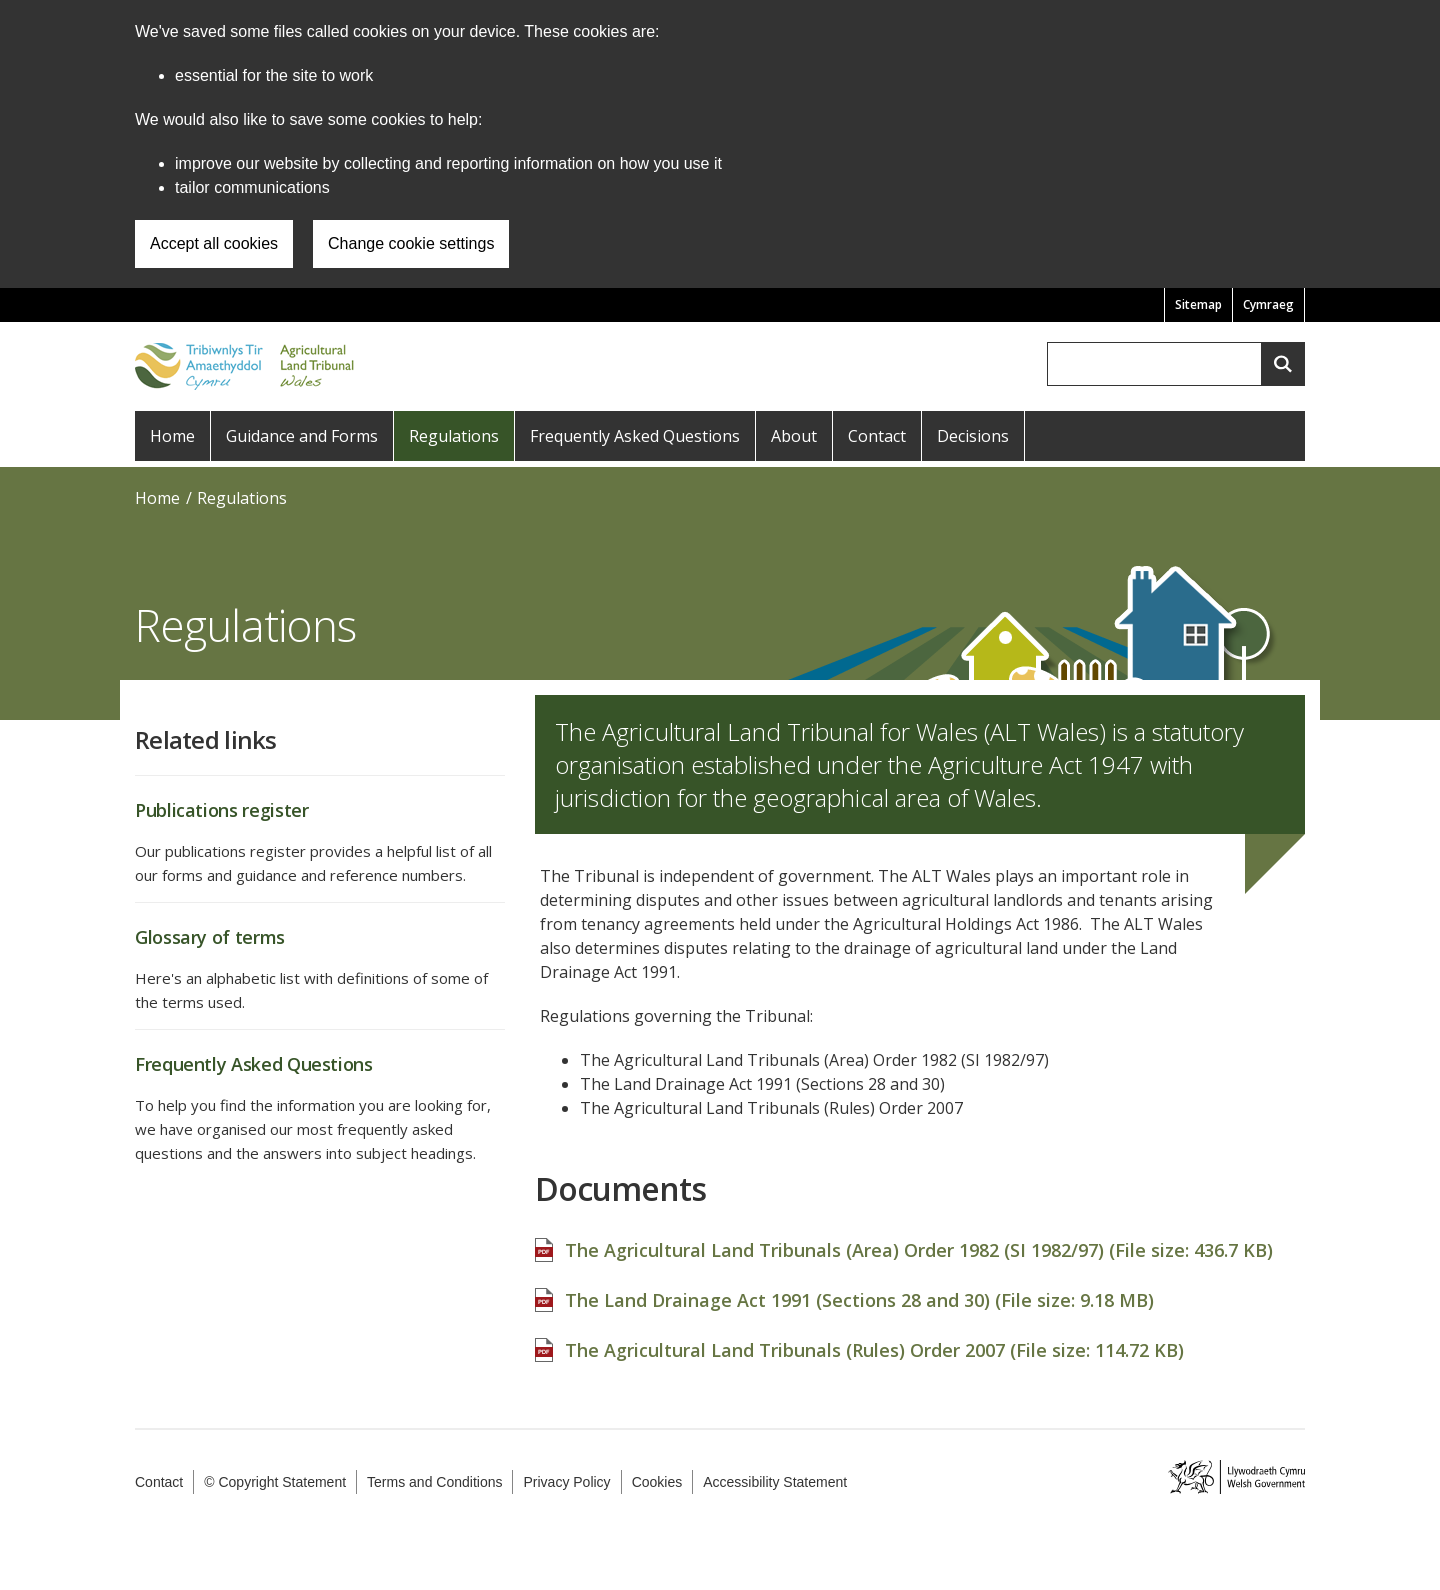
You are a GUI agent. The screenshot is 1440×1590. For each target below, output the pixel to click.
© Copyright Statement (275, 1482)
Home (172, 436)
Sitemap (1198, 304)
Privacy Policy (566, 1482)
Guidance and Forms (302, 436)
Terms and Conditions (434, 1482)
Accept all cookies (214, 243)
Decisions (973, 436)
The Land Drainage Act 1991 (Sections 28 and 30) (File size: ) (859, 1290)
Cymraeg (1268, 304)
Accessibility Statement (775, 1482)
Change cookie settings (411, 243)
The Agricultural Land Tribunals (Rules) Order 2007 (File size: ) (874, 1340)
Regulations (454, 436)
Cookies (657, 1482)
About (794, 436)
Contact (877, 436)
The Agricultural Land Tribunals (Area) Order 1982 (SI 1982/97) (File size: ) (919, 1240)
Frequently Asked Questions (635, 436)
